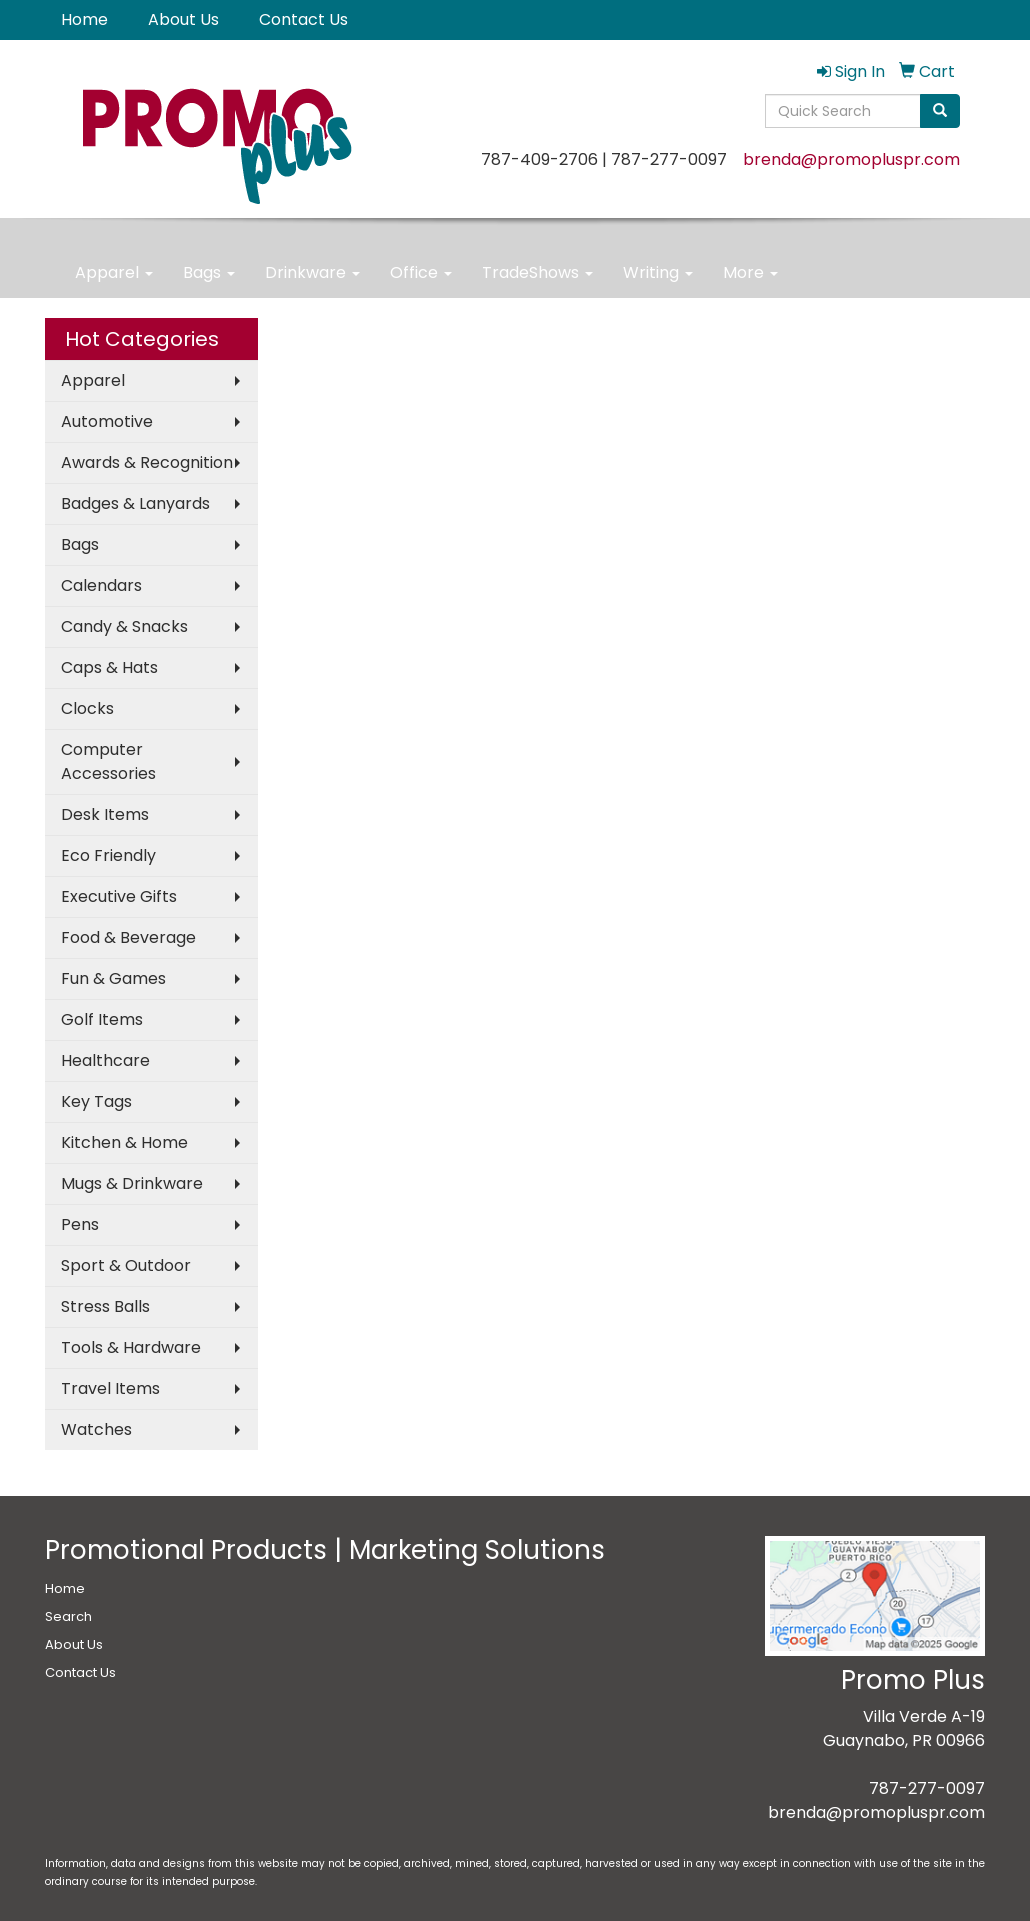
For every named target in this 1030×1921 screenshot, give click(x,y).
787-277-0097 (927, 1788)
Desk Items (105, 814)
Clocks (87, 708)
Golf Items (102, 1019)
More (750, 272)
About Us (183, 19)
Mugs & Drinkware (132, 1183)
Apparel (114, 272)
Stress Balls (105, 1306)
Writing (658, 272)
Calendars (101, 585)
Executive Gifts (119, 896)
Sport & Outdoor (126, 1265)
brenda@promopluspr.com (851, 159)
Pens (80, 1224)
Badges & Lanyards (135, 503)
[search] (940, 111)
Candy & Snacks (124, 626)
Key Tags (96, 1101)
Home (84, 19)
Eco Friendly (108, 855)
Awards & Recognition (147, 462)
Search (68, 1616)
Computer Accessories (108, 761)
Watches (96, 1429)
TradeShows (537, 272)
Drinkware (312, 272)
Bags (209, 272)
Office (421, 272)
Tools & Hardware (131, 1347)
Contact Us (303, 19)
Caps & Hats (109, 667)
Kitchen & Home (124, 1142)
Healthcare (105, 1060)
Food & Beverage (128, 937)
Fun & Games (113, 978)
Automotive (107, 421)
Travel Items (110, 1388)
